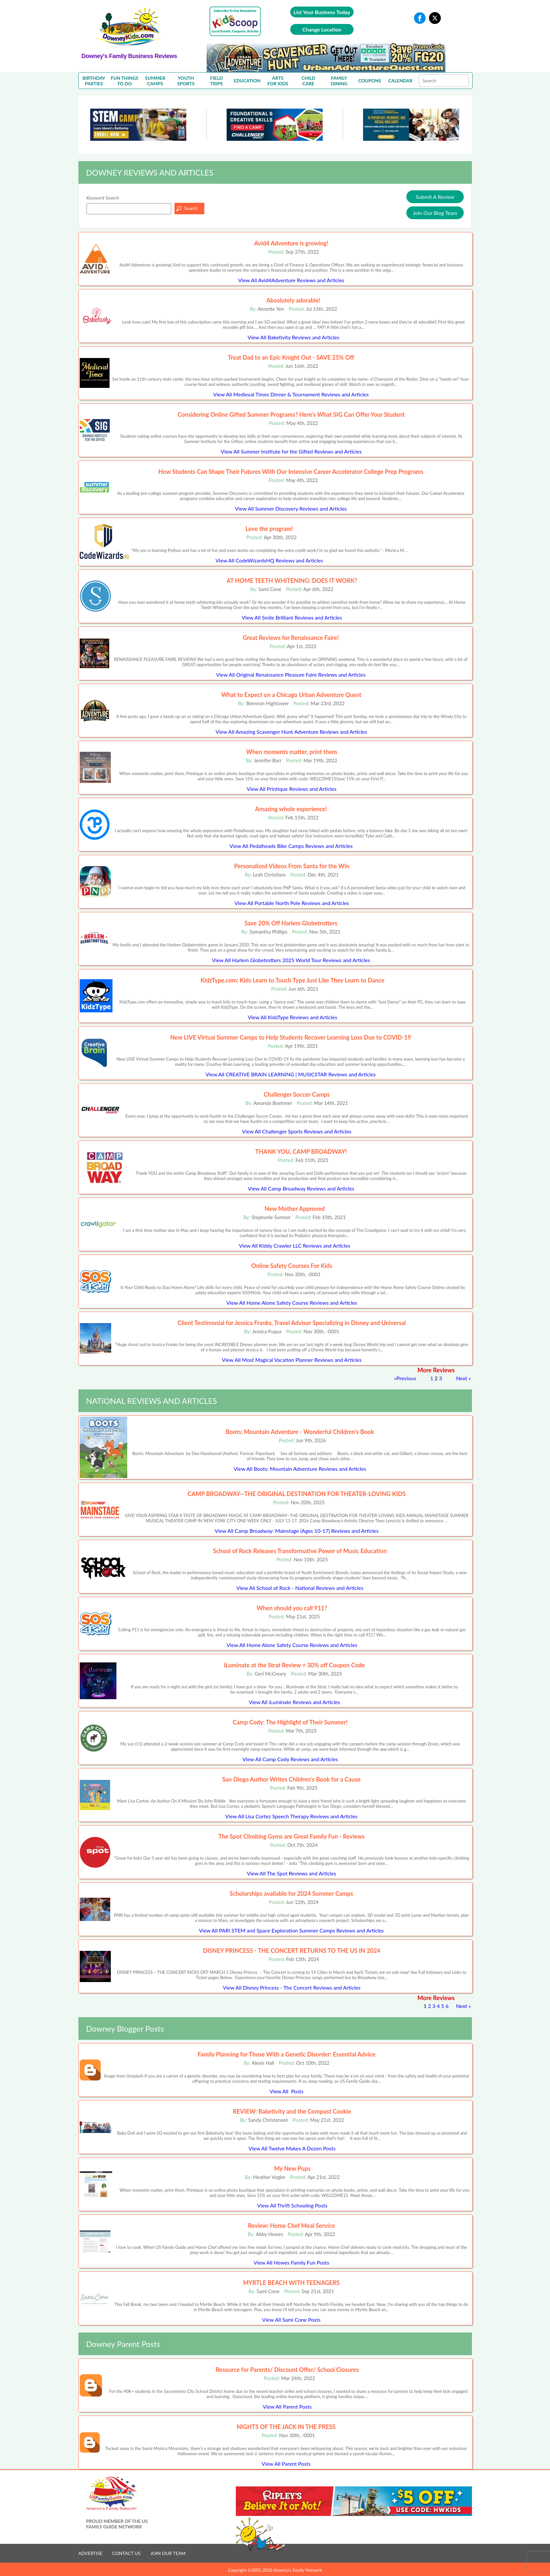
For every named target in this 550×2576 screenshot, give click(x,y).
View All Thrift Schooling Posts (292, 2205)
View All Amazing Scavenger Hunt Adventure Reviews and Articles (291, 731)
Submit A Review (435, 197)
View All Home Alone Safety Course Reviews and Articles (291, 1302)
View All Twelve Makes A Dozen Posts (292, 2148)
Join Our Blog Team (435, 213)
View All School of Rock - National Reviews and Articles (299, 1588)
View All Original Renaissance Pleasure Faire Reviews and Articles (291, 674)
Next (461, 1378)
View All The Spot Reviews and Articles (291, 1873)
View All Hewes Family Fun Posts (291, 2262)
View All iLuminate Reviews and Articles (294, 1702)
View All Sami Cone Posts (291, 2319)
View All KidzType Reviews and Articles (292, 1017)
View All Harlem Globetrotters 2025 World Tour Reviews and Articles (291, 960)
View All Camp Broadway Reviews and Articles (301, 1188)
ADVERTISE (90, 2553)
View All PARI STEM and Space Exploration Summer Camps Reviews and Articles (291, 1930)
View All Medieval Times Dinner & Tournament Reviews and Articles (291, 394)
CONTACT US (126, 2553)
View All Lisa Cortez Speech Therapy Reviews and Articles (291, 1816)
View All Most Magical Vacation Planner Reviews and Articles (292, 1360)
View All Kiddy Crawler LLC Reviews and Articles (294, 1245)
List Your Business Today (322, 12)
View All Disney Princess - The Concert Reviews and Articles (291, 1987)
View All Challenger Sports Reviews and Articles (297, 1131)
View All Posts (286, 2091)
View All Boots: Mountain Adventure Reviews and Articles (300, 1469)
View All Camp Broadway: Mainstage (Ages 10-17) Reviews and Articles (297, 1531)
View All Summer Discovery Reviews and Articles (291, 508)
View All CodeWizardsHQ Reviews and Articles (269, 560)
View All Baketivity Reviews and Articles (293, 337)
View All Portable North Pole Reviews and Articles (291, 903)
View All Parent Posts (287, 2406)
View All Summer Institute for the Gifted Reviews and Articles (291, 451)
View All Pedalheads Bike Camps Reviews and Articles (291, 846)
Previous (406, 1378)
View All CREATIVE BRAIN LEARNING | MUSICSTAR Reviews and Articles (291, 1074)
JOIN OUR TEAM (168, 2553)
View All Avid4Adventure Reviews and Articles (291, 280)
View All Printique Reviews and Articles (291, 789)
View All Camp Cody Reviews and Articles (290, 1759)
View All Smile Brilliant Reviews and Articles (292, 617)
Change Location (321, 29)
